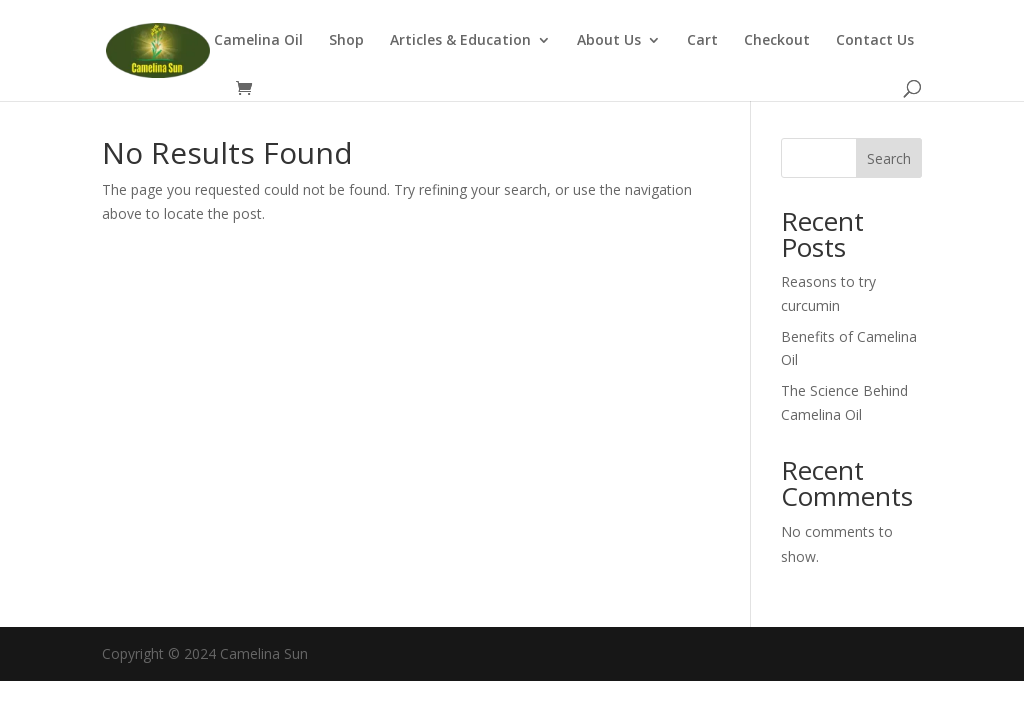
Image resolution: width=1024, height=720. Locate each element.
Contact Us (875, 41)
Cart (702, 41)
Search (889, 158)
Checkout (777, 41)
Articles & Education (460, 41)
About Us (609, 41)
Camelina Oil (258, 41)
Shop (346, 41)
